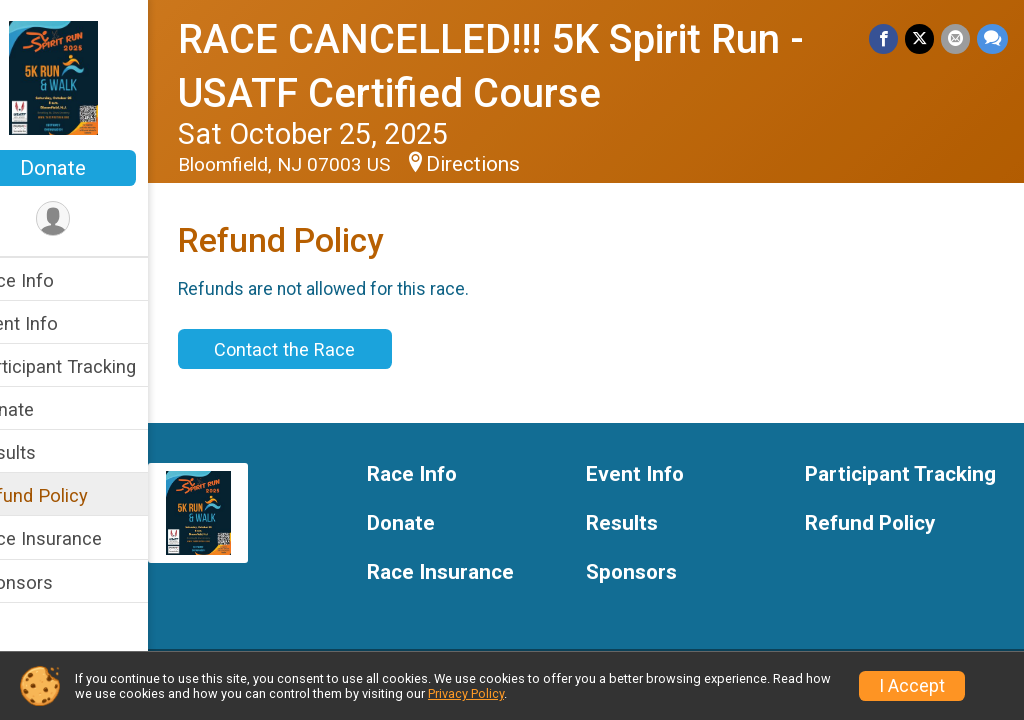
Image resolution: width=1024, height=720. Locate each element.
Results (47, 452)
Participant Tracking (97, 366)
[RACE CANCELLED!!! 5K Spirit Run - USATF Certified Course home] (95, 77)
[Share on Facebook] (886, 39)
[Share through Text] (992, 39)
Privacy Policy (466, 693)
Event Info (58, 323)
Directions (515, 164)
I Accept (912, 686)
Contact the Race (326, 349)
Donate (95, 168)
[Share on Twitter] (921, 39)
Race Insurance (80, 538)
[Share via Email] (956, 39)
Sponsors (55, 582)
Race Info (56, 280)
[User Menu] (95, 219)
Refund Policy (73, 495)
